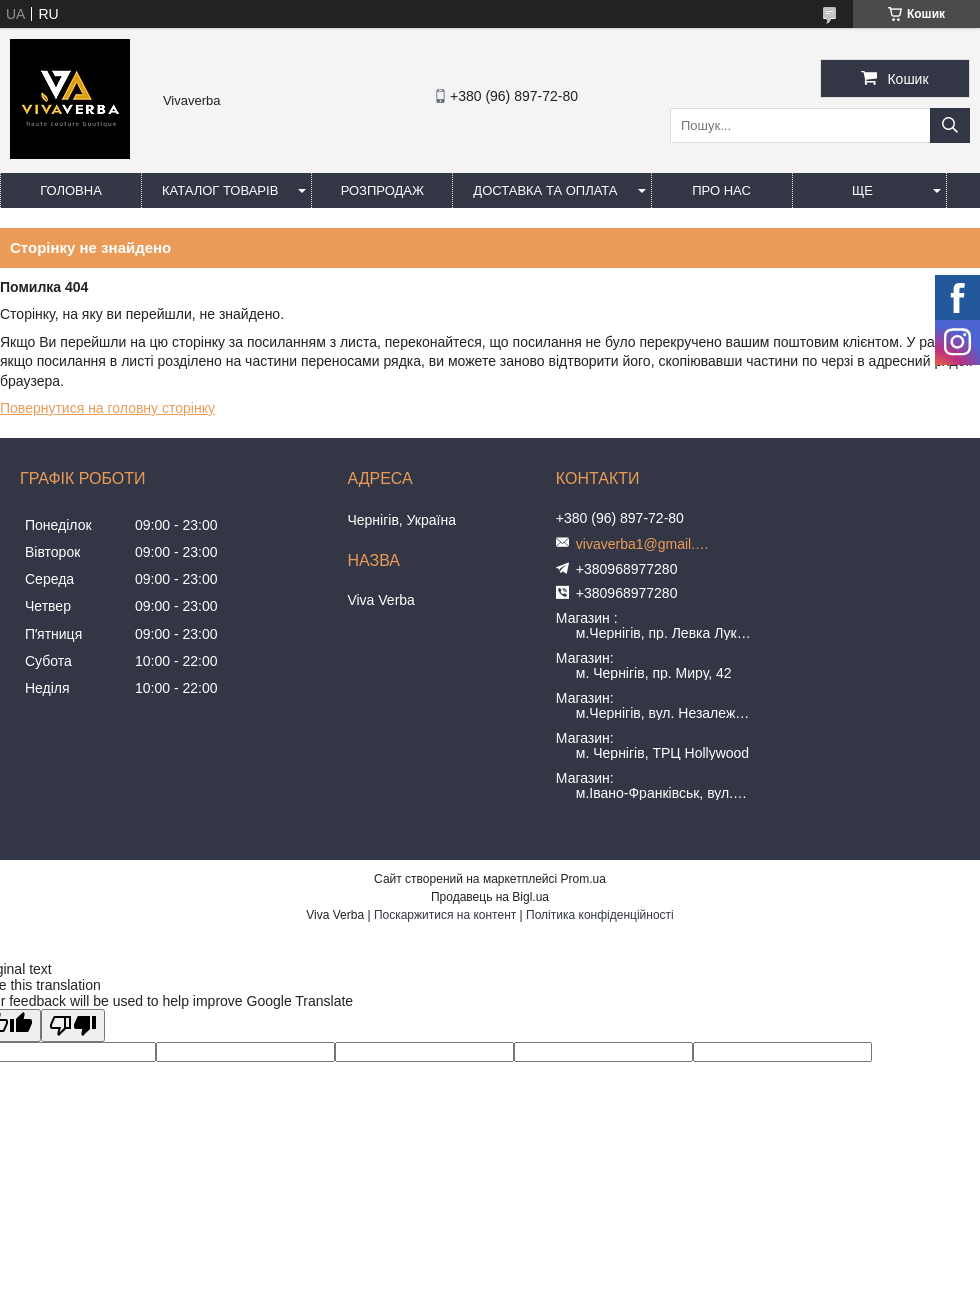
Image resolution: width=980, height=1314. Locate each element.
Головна (71, 190)
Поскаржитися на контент (445, 915)
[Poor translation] (73, 1025)
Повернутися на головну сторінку (107, 408)
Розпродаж (382, 190)
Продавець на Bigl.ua (490, 897)
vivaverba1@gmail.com (646, 544)
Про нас (721, 190)
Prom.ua (583, 879)
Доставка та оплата (545, 190)
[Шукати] (950, 125)
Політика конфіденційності (600, 915)
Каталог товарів (220, 190)
